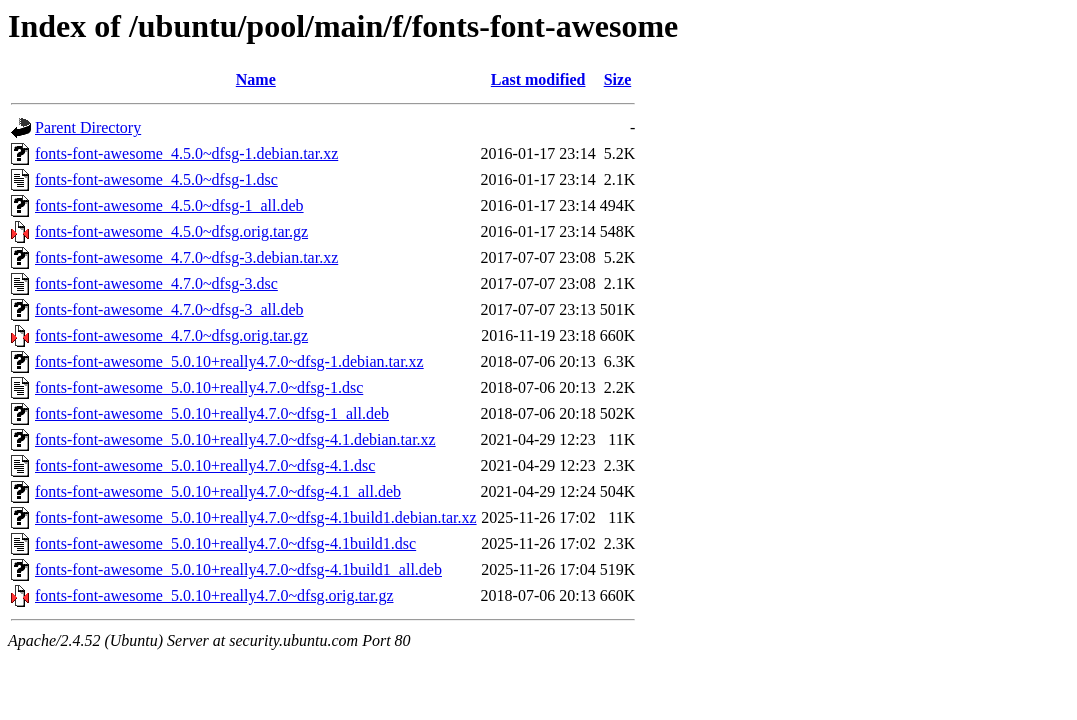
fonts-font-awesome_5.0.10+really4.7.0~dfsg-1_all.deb (212, 413)
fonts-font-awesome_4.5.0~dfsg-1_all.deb (169, 205)
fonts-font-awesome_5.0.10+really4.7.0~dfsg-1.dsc (199, 387)
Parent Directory (88, 127)
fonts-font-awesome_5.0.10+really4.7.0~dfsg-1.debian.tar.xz (229, 361)
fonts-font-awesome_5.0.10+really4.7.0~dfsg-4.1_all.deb (218, 491)
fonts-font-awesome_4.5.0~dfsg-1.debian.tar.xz (186, 153)
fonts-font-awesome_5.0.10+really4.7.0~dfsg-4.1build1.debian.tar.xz (256, 517)
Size (618, 79)
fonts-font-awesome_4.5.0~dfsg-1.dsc (156, 179)
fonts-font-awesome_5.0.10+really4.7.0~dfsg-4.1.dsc (205, 465)
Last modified (538, 79)
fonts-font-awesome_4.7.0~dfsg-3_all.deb (169, 309)
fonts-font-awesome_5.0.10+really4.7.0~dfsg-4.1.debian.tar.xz (235, 439)
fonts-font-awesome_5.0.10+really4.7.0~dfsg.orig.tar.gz (214, 595)
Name (256, 79)
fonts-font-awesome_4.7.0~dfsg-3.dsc (156, 283)
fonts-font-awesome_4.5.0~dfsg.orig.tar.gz (171, 231)
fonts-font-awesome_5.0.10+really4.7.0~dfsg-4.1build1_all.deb (238, 569)
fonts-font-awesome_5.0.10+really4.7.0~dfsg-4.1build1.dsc (225, 543)
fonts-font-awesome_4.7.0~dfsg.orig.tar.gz (171, 335)
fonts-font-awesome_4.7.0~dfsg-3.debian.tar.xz (186, 257)
